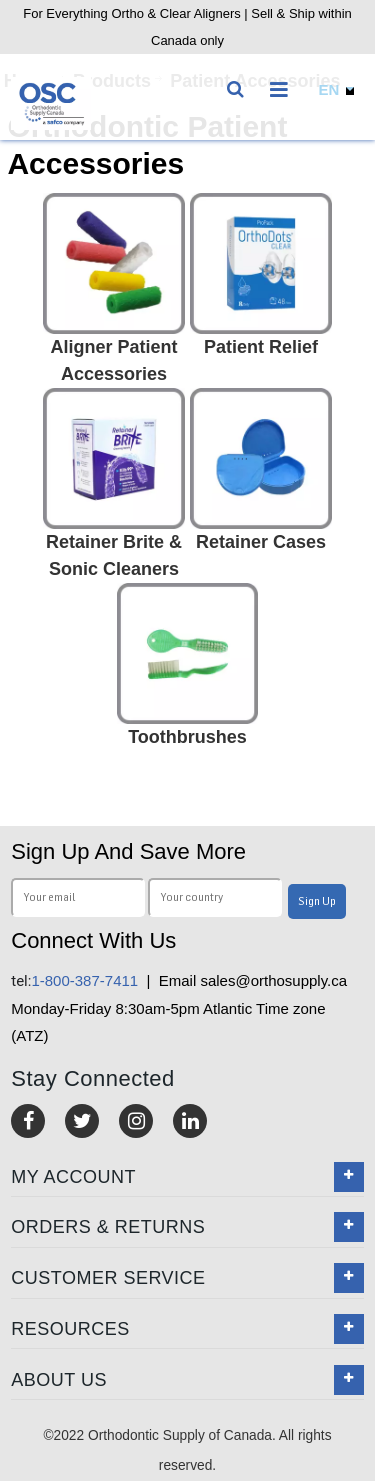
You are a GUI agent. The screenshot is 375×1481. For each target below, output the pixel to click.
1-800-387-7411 (74, 980)
